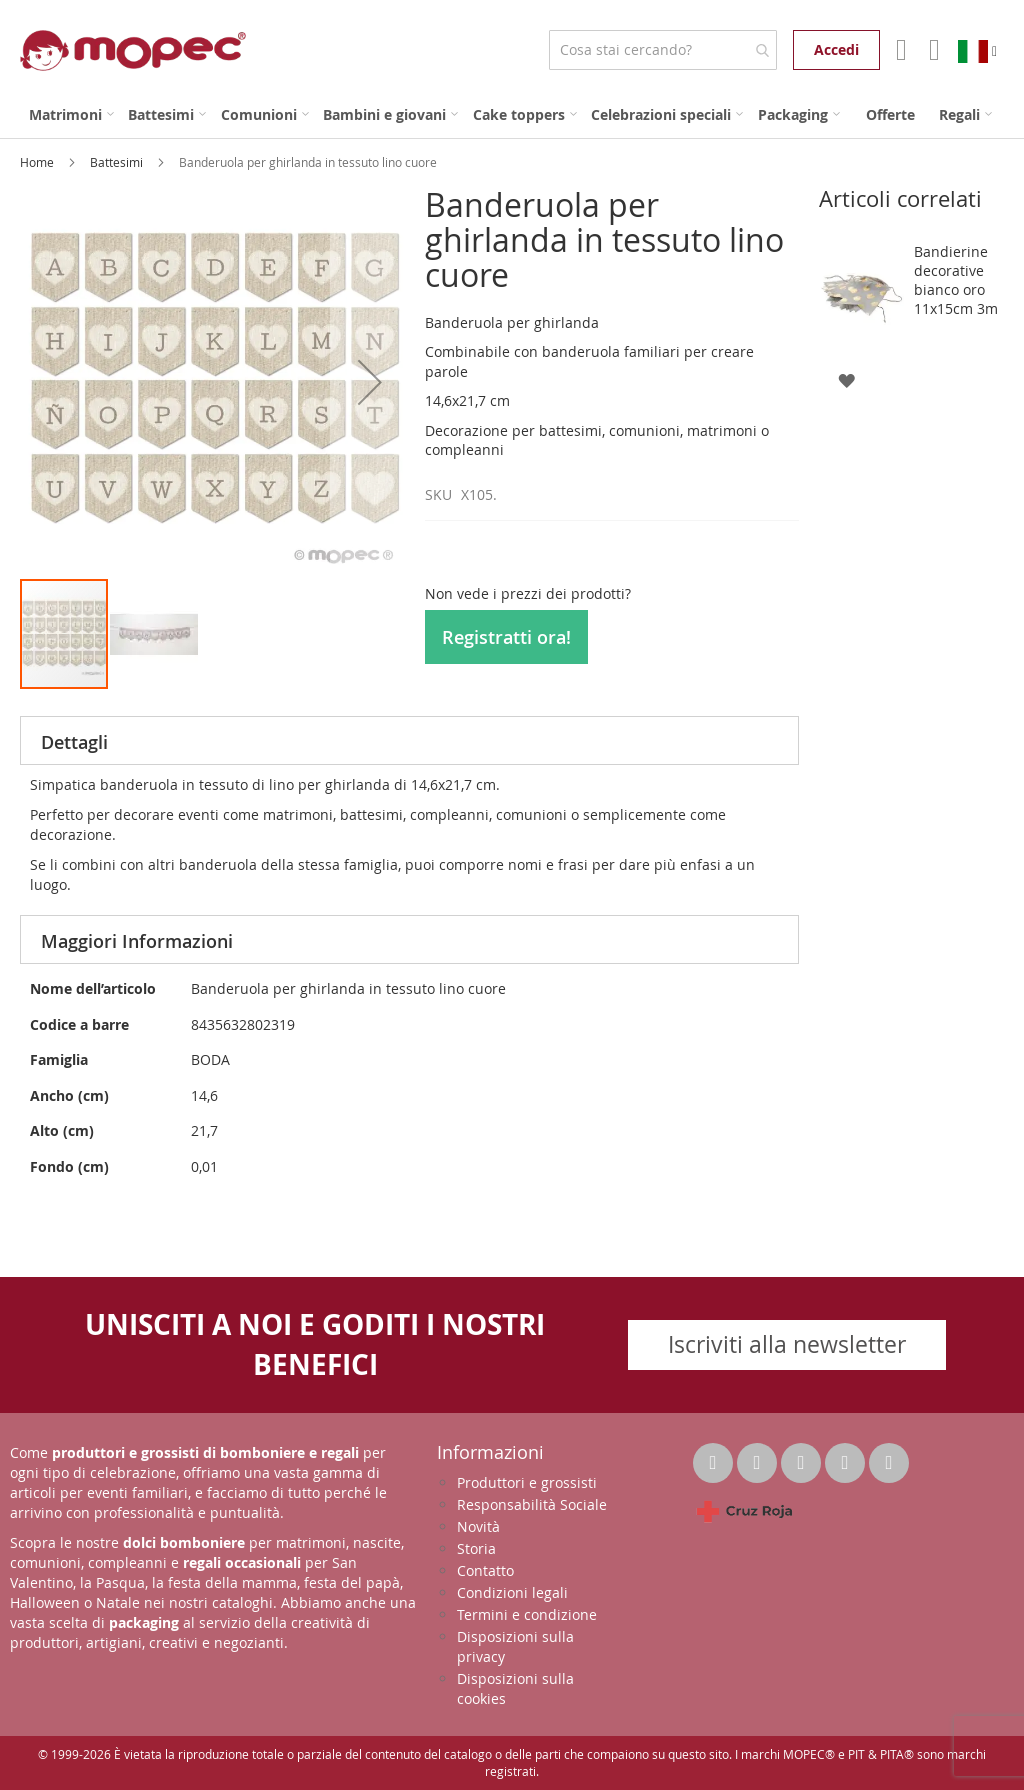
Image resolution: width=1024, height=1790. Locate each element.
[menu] (512, 114)
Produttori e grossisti (527, 1482)
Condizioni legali (512, 1592)
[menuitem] (71, 114)
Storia (476, 1548)
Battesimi (118, 162)
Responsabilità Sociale (532, 1504)
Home (38, 162)
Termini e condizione (527, 1614)
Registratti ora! (506, 637)
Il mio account (899, 50)
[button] (370, 382)
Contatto (485, 1570)
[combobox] (662, 50)
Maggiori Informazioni (137, 941)
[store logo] (133, 50)
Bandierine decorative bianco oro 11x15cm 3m (956, 280)
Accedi (836, 49)
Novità (478, 1526)
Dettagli (74, 742)
